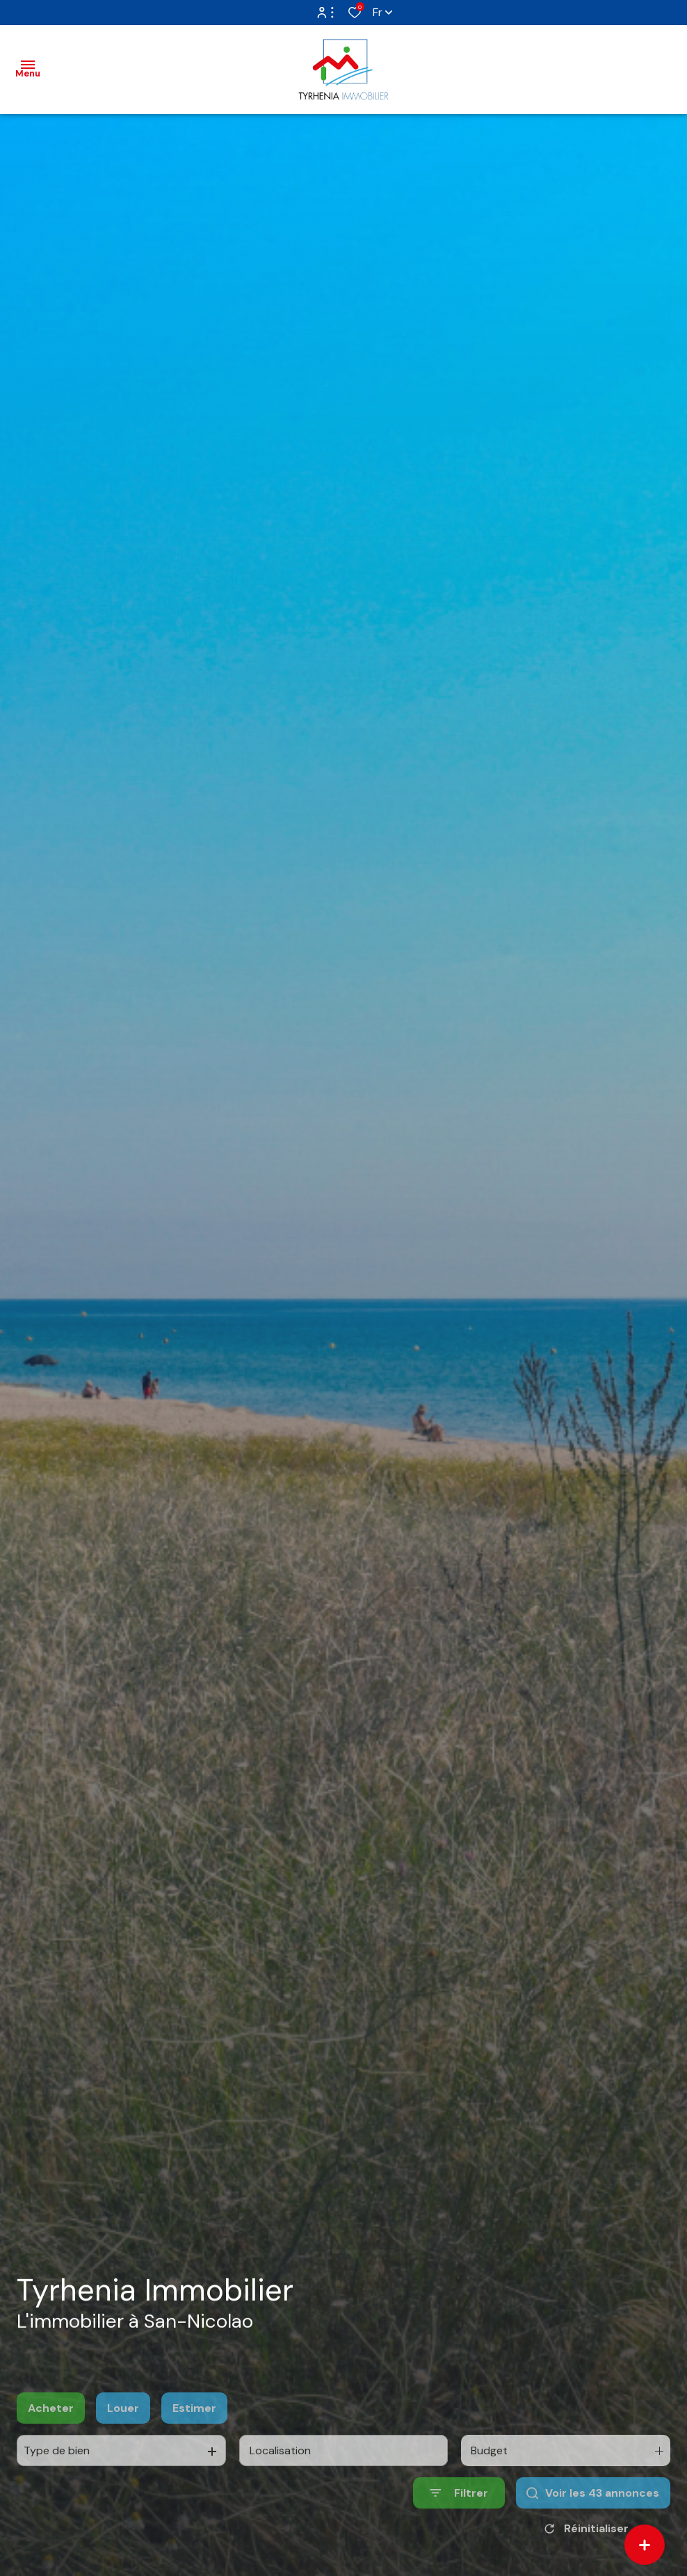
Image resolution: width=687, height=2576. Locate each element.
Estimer (194, 2440)
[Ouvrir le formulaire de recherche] (459, 2526)
